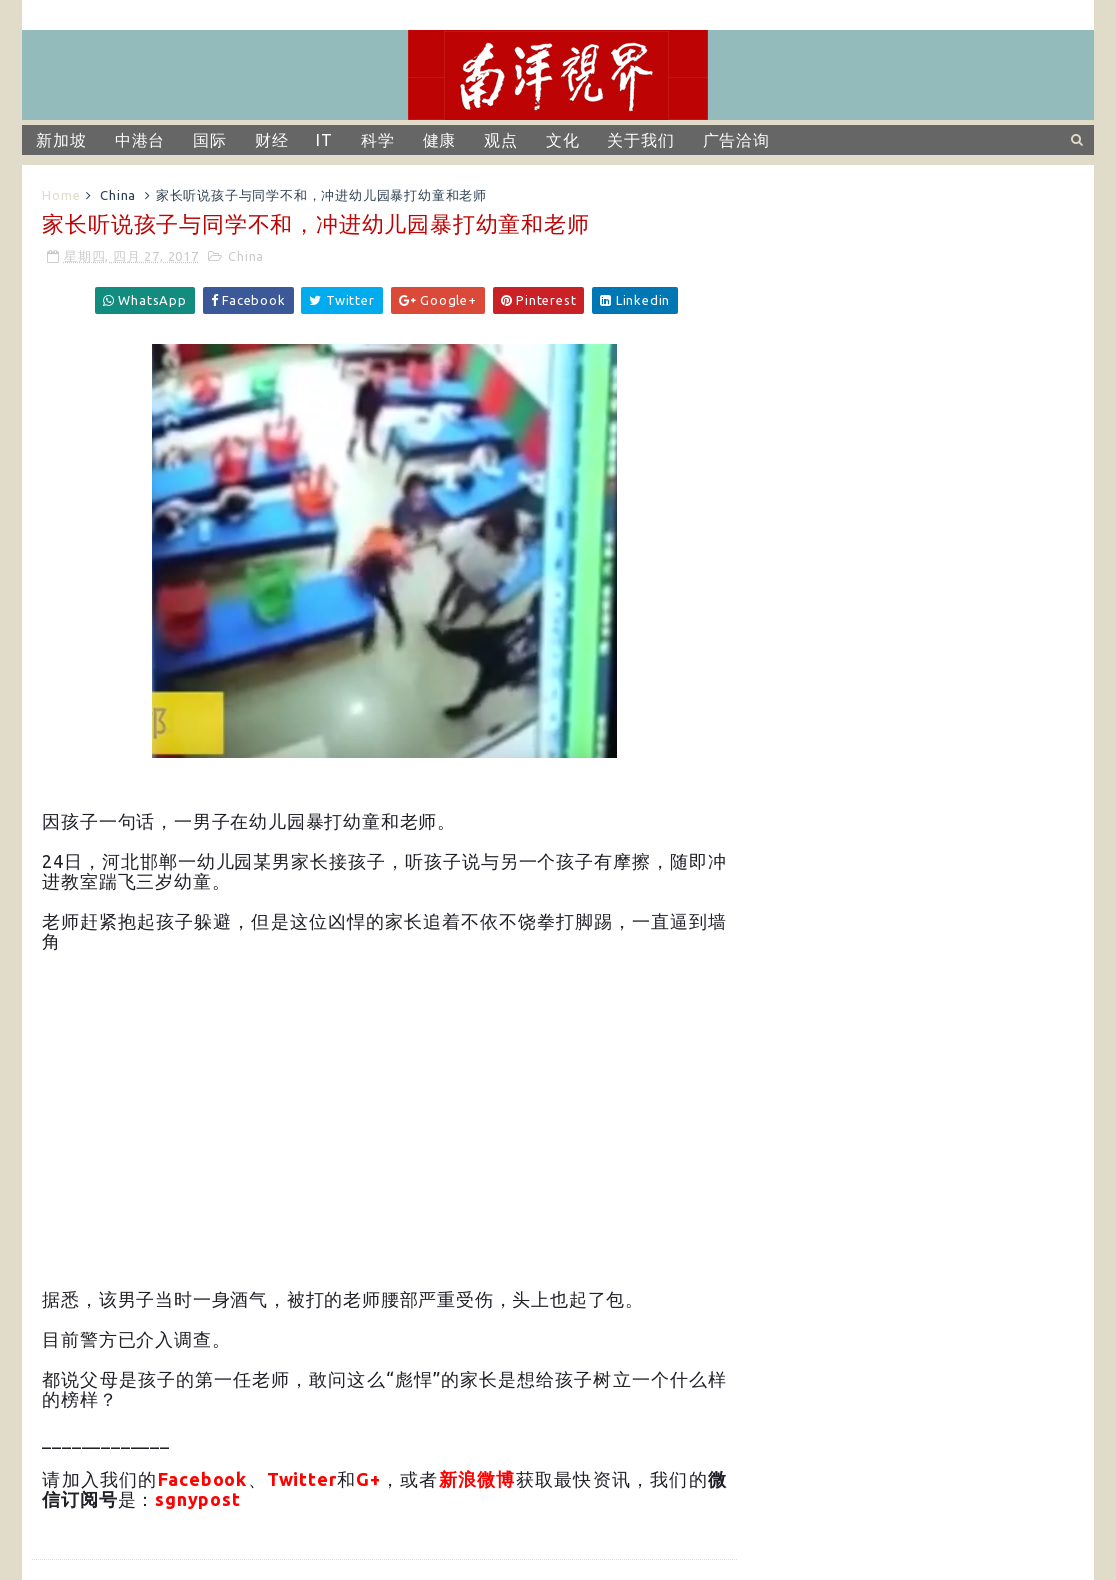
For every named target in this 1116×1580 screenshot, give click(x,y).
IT (324, 140)
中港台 (140, 140)
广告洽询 (736, 140)
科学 (378, 140)
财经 (272, 140)
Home (61, 195)
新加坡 (61, 140)
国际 (210, 140)
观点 (501, 140)
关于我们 (640, 140)
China (118, 195)
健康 (440, 140)
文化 (563, 140)
